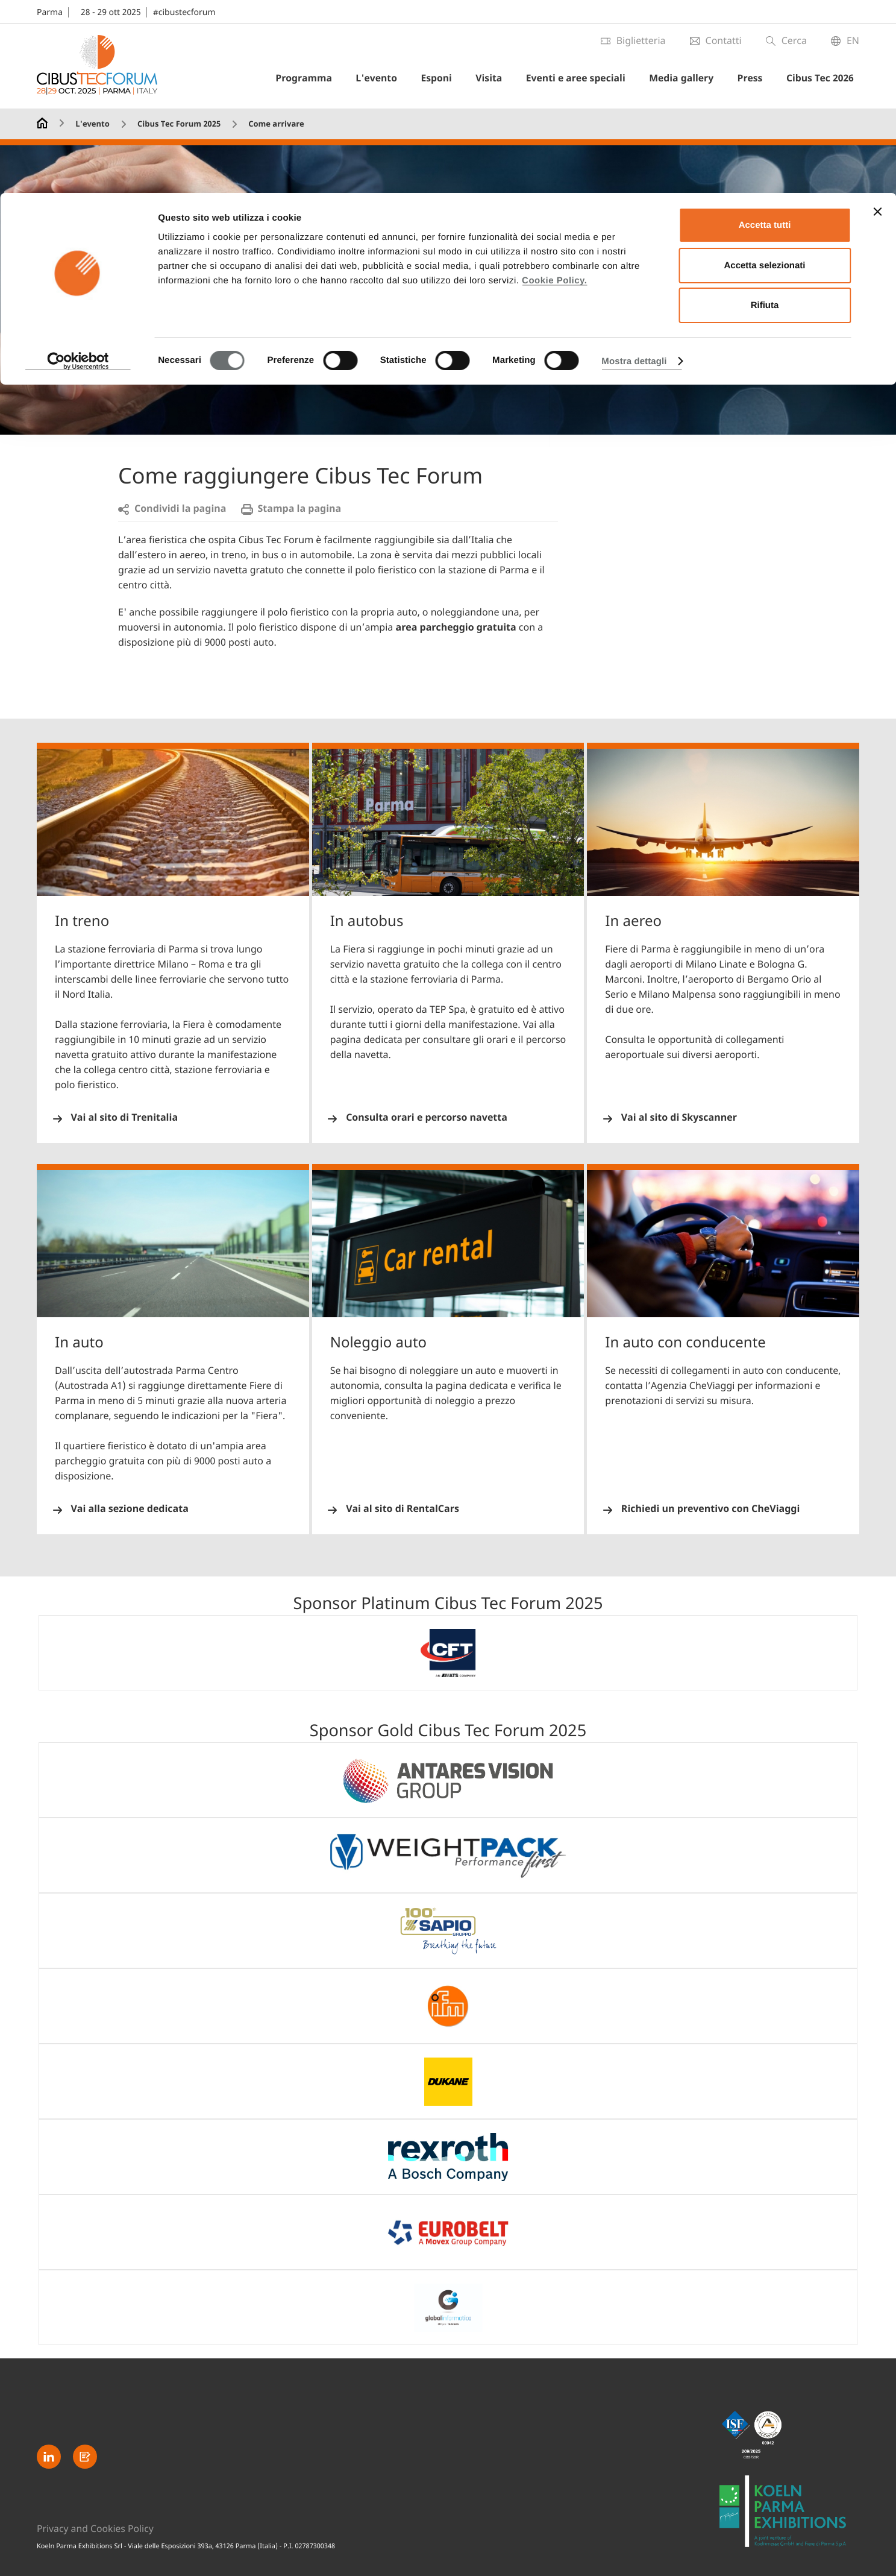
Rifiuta (765, 112)
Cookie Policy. (554, 87)
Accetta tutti (765, 32)
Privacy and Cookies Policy (96, 2528)
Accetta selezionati (764, 73)
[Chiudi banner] (877, 18)
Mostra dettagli (633, 168)
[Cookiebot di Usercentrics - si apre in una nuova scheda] (78, 168)
